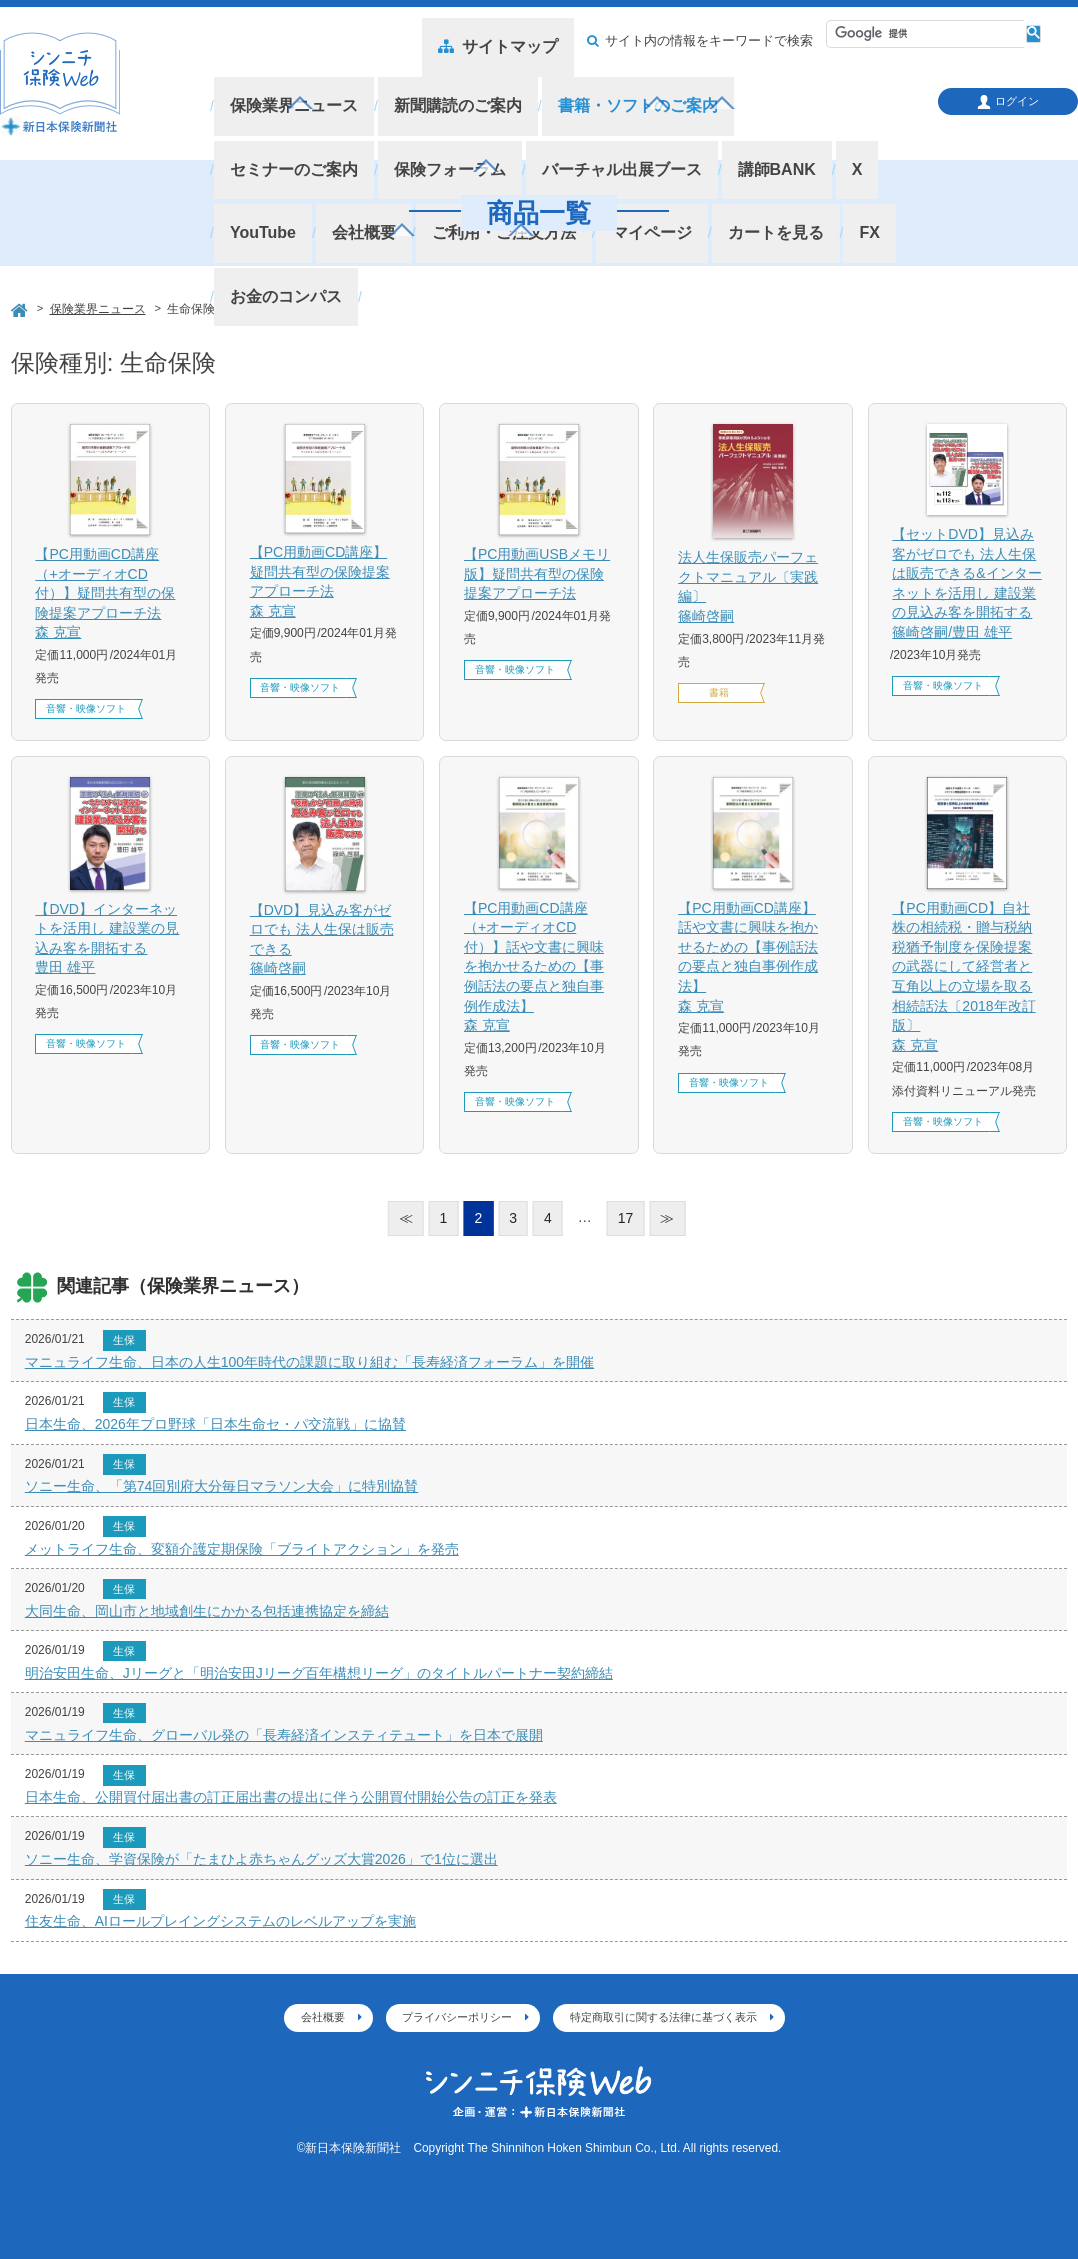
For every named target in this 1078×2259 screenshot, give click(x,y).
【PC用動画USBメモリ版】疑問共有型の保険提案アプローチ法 (537, 573)
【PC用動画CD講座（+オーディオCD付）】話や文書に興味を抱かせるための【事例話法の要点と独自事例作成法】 (539, 968)
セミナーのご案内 (779, 89)
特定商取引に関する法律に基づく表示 (663, 2017)
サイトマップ (512, 41)
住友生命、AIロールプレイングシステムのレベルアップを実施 (220, 1921)
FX (638, 148)
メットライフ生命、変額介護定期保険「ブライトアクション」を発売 (242, 1549)
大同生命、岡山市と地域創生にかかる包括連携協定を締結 (207, 1611)
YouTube (727, 119)
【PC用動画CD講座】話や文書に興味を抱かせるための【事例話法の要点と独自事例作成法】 (753, 958)
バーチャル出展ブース (442, 119)
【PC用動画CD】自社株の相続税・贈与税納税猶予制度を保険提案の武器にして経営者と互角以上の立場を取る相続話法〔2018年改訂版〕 (967, 978)
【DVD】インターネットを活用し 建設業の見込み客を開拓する (110, 939)
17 (626, 1218)
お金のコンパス (734, 148)
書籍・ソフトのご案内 (611, 89)
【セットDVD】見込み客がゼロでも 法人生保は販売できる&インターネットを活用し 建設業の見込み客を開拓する (967, 584)
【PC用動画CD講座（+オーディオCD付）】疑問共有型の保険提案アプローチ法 (110, 594)
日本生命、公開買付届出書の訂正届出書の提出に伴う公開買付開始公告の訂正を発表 (291, 1797)
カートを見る (551, 148)
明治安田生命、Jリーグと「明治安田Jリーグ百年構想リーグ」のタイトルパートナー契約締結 (319, 1673)
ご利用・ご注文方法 (296, 148)
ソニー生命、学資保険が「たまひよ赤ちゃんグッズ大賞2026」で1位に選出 (261, 1859)
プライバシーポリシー (457, 2017)
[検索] (918, 34)
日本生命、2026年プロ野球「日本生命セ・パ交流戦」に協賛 (215, 1424)
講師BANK (586, 119)
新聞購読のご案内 (442, 89)
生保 (124, 1340)
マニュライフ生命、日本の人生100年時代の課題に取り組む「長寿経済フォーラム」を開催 (309, 1362)
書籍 (719, 692)
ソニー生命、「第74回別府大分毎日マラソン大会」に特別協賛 (222, 1486)
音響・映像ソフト (86, 708)
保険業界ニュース (289, 89)
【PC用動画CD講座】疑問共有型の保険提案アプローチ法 (325, 582)
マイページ (434, 148)
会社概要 (820, 119)
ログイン (1007, 102)
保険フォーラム (281, 119)
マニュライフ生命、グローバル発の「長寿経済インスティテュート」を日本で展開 (284, 1735)
